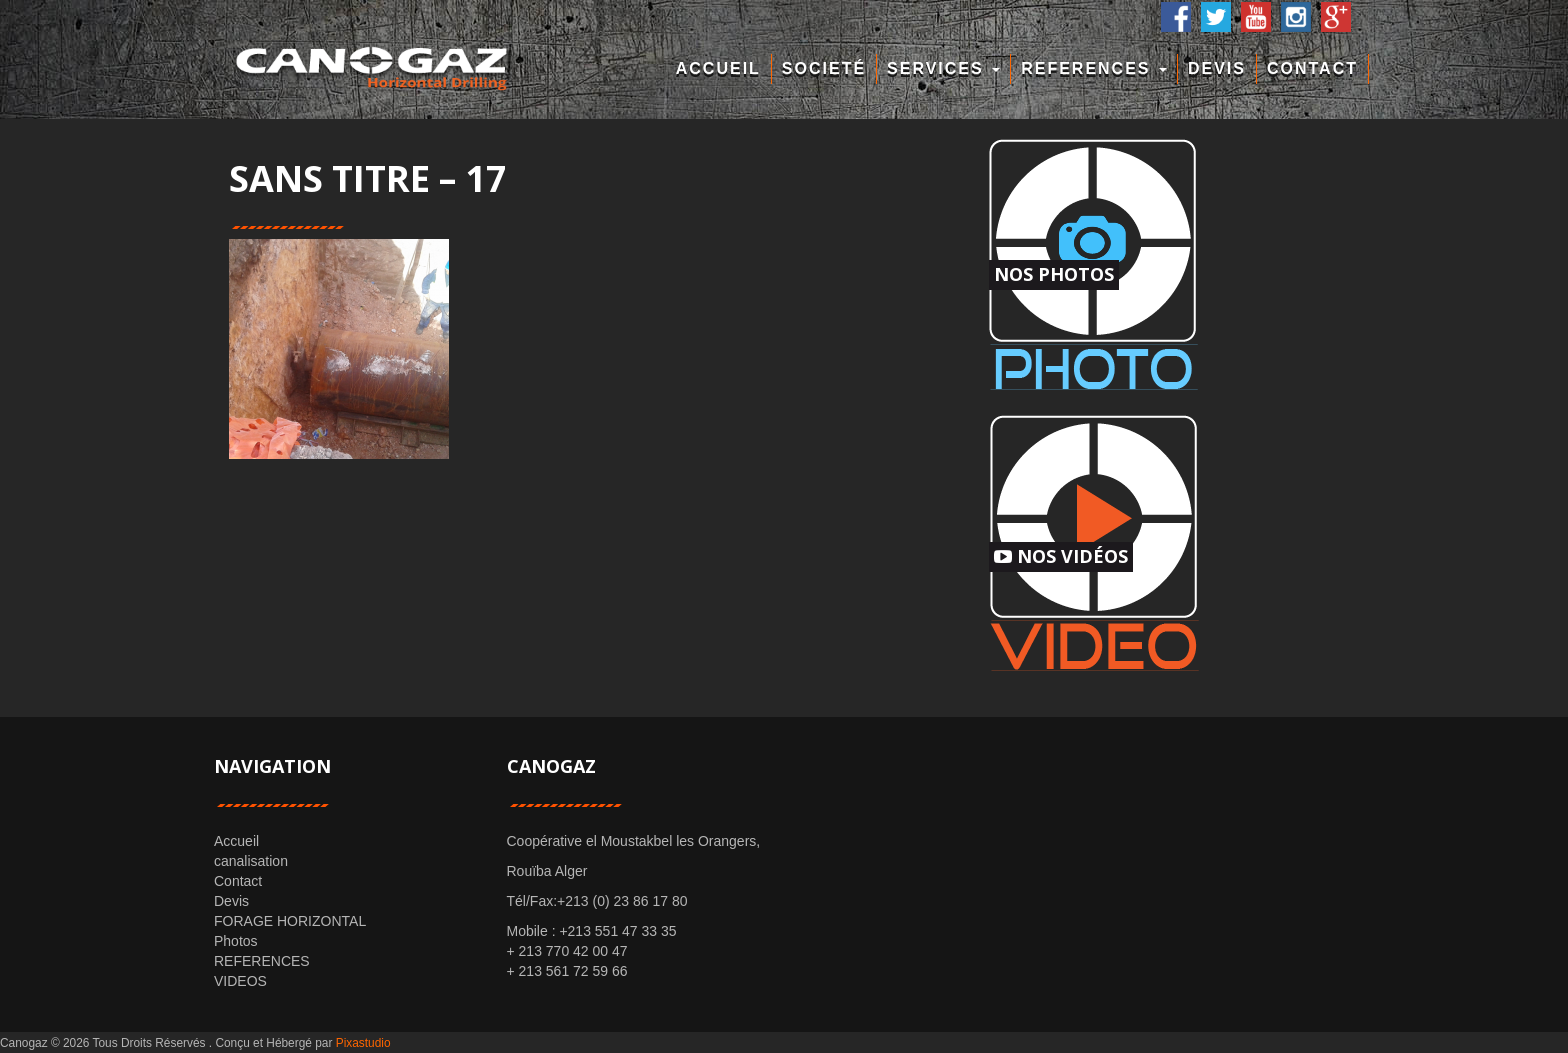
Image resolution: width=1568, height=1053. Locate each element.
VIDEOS (240, 981)
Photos (236, 941)
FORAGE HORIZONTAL (290, 921)
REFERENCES (1094, 68)
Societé (824, 68)
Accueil (718, 68)
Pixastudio (363, 1043)
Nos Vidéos (1061, 556)
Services (943, 68)
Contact (1312, 68)
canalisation (251, 861)
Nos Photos (1054, 274)
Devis (1217, 68)
